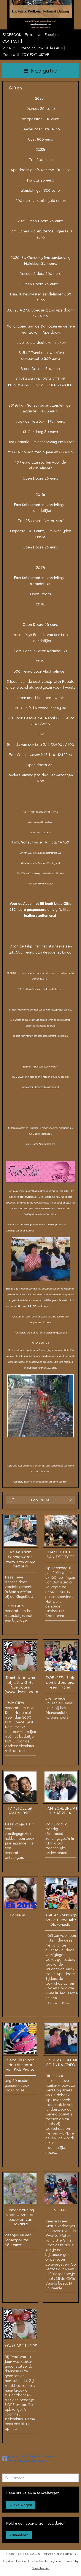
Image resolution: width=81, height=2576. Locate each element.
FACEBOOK (11, 34)
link (41, 734)
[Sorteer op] (40, 1500)
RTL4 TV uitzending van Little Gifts (32, 47)
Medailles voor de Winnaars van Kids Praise (20, 2065)
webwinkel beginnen (48, 2561)
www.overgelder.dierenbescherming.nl (40, 1087)
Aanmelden (18, 2534)
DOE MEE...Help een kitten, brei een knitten (60, 1682)
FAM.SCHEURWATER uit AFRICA (60, 1810)
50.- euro (58, 989)
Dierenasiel (52, 1066)
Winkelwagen (20, 2504)
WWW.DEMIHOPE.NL (20, 2345)
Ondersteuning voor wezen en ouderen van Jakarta (20, 2217)
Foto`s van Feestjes (42, 34)
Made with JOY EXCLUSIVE (25, 54)
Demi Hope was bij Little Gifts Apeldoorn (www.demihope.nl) (20, 1684)
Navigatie (40, 70)
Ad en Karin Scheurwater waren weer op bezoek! (20, 1559)
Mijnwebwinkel (40, 2568)
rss (31, 2561)
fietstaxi (38, 421)
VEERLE (60, 2210)
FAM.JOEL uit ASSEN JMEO (20, 1810)
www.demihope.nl (42, 1203)
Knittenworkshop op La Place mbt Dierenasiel (60, 1920)
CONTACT (11, 41)
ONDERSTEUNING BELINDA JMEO (60, 2062)
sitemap (22, 2561)
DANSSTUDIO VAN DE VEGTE (61, 1554)
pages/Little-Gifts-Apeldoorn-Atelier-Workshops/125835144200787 (29, 2458)
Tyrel (35, 352)
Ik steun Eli (20, 1915)
